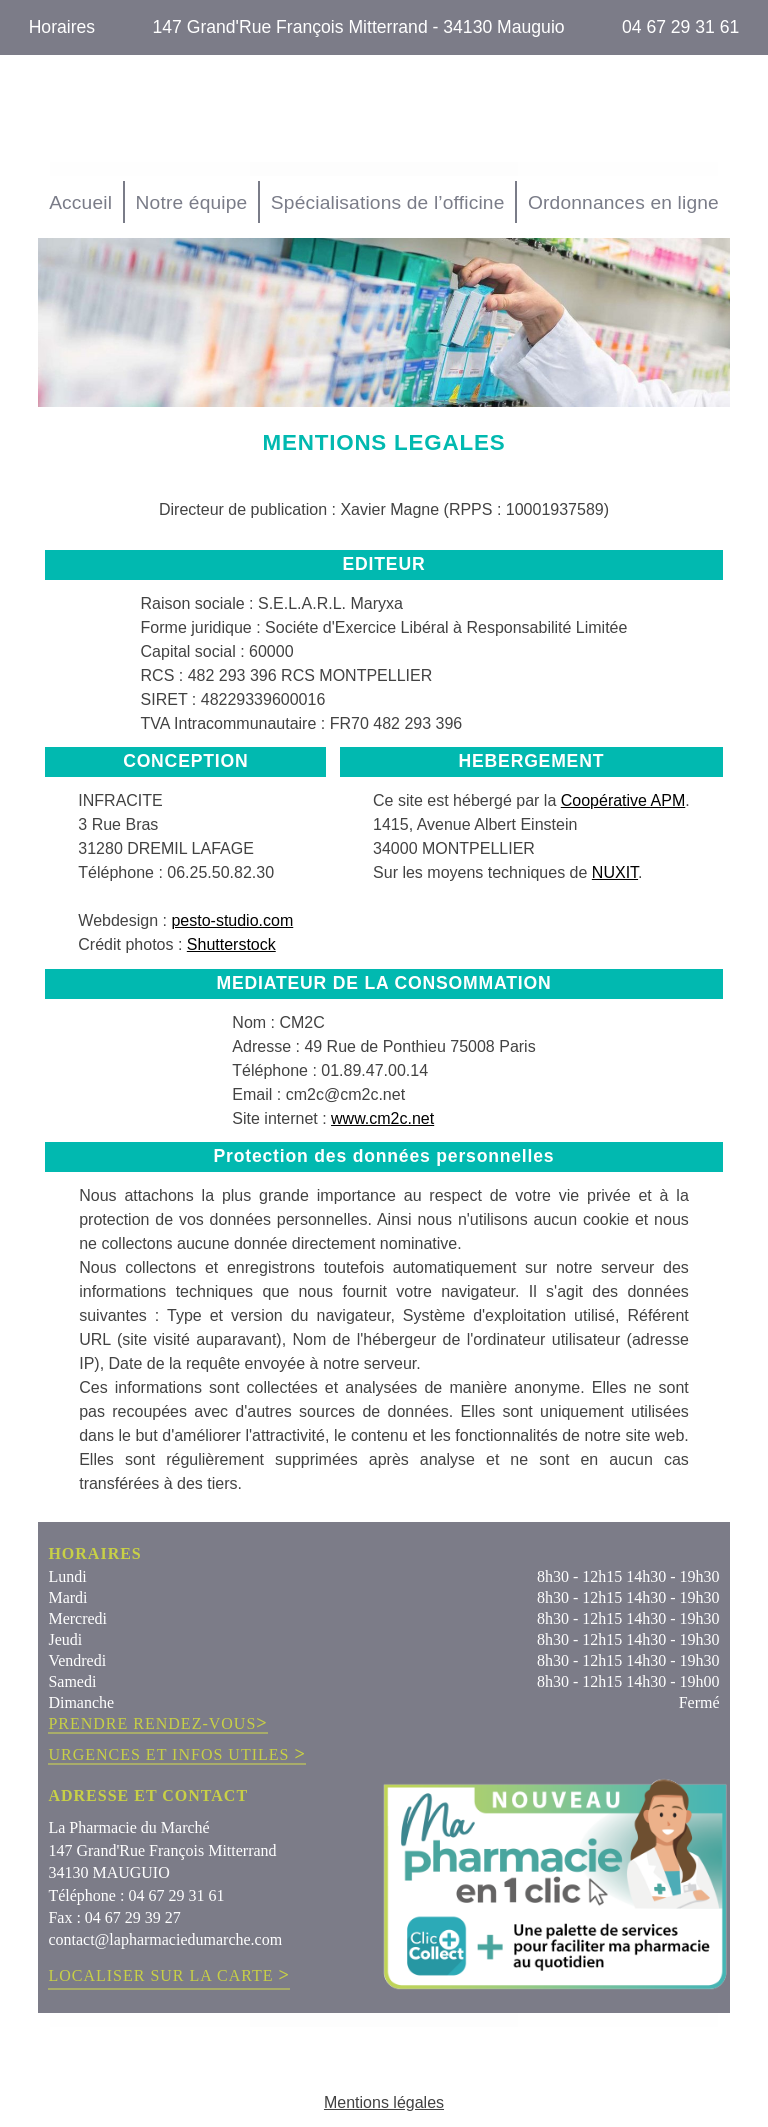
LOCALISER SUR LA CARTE (169, 1975)
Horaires (62, 27)
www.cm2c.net (382, 1118)
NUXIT (615, 872)
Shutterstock (231, 944)
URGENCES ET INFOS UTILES (177, 1755)
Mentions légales (384, 2102)
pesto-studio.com (232, 920)
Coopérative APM (623, 800)
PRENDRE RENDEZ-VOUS (157, 1724)
